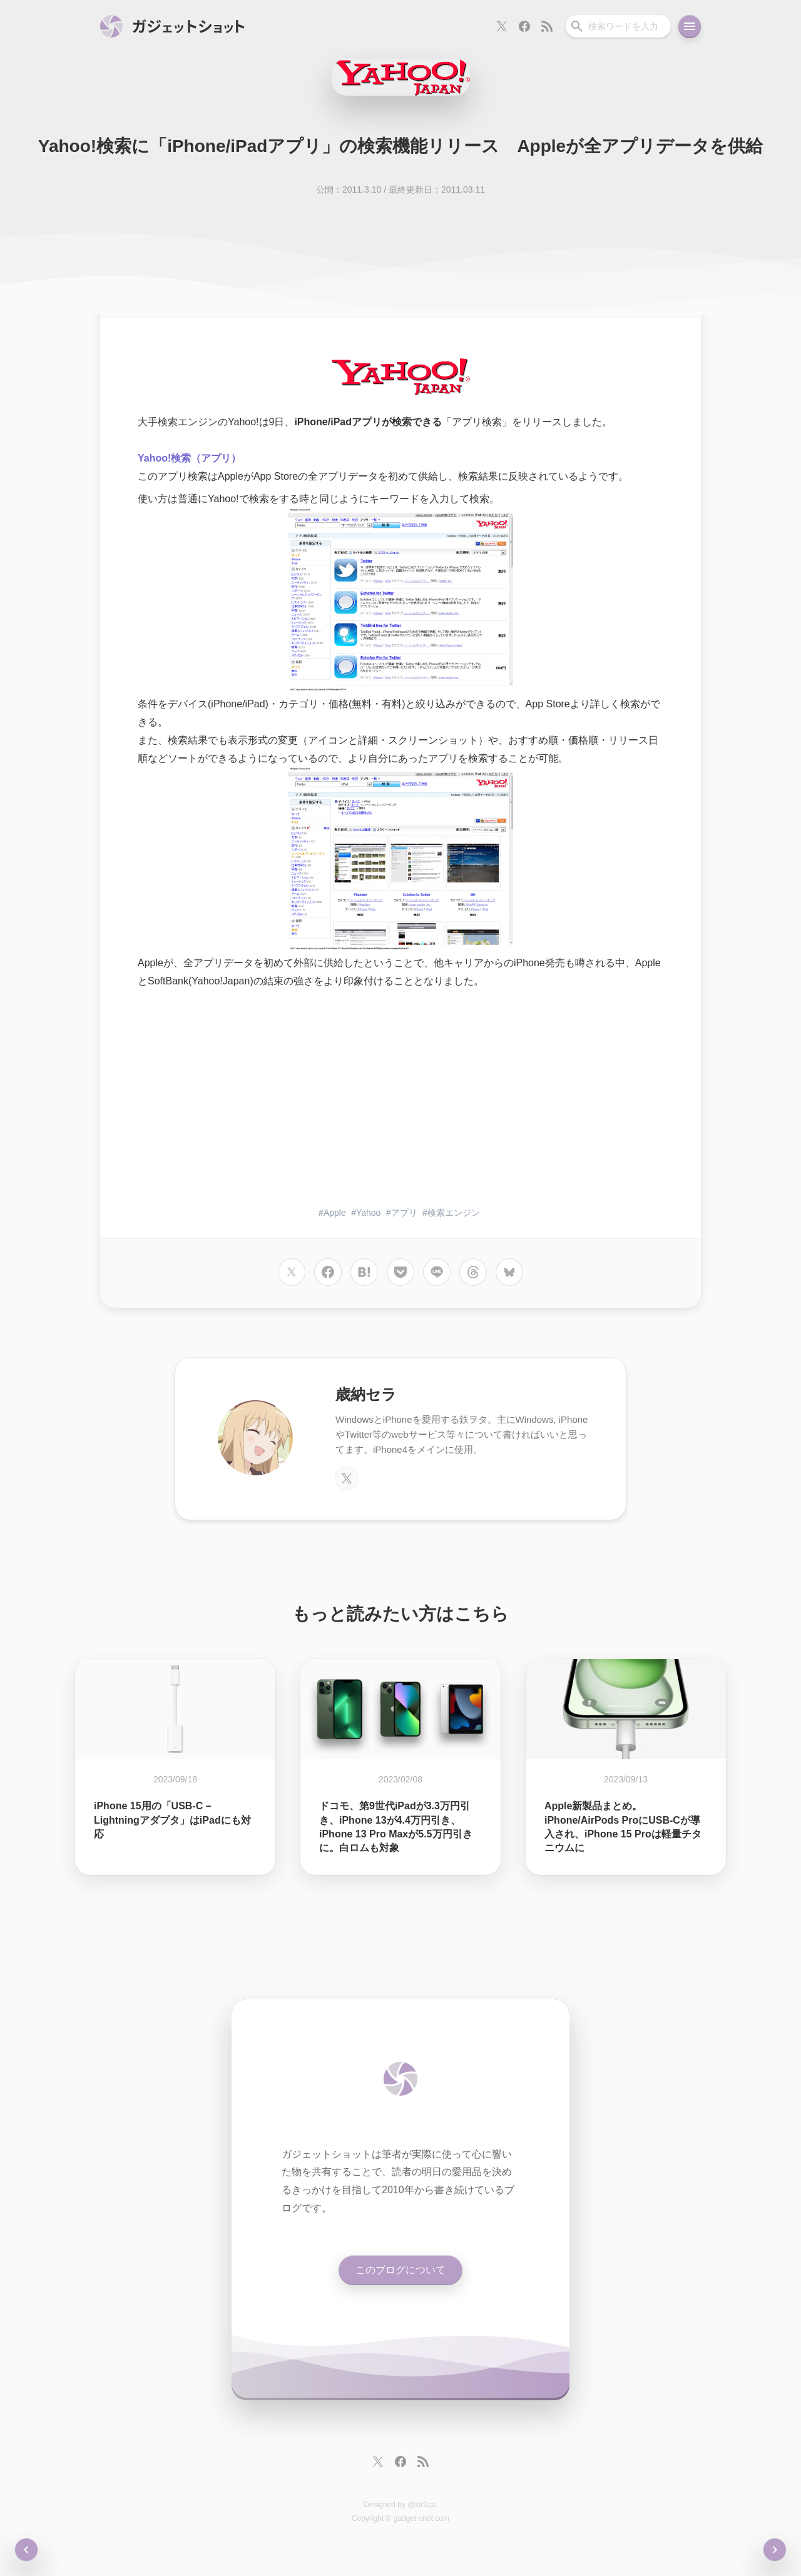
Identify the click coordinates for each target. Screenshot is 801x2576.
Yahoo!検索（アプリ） (189, 458)
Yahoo (368, 1213)
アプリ (404, 1213)
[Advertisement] (400, 1099)
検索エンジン (453, 1213)
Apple (335, 1213)
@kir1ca (421, 2504)
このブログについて (400, 2270)
